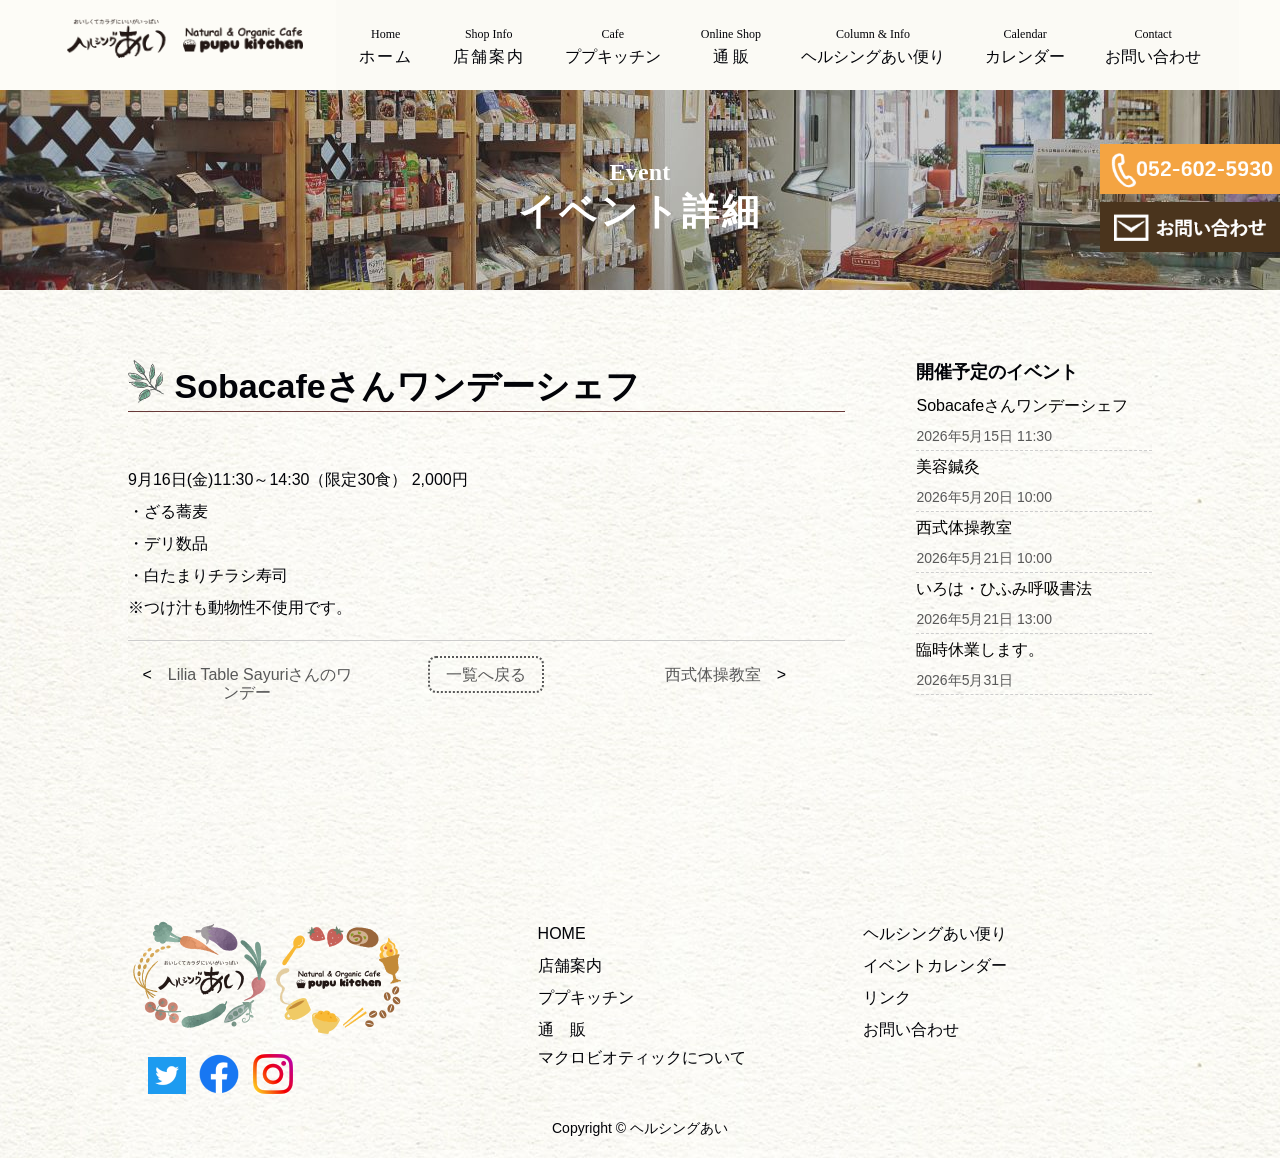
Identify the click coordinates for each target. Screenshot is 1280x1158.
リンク (887, 997)
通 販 (562, 1029)
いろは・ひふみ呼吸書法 (1004, 588)
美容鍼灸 (948, 466)
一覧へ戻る (486, 674)
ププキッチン (586, 997)
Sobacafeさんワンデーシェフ (1022, 405)
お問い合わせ (911, 1029)
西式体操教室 (713, 674)
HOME (562, 933)
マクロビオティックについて (642, 1057)
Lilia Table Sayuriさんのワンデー (260, 683)
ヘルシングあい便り (935, 933)
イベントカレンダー (935, 965)
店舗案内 (570, 965)
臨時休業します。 (980, 649)
